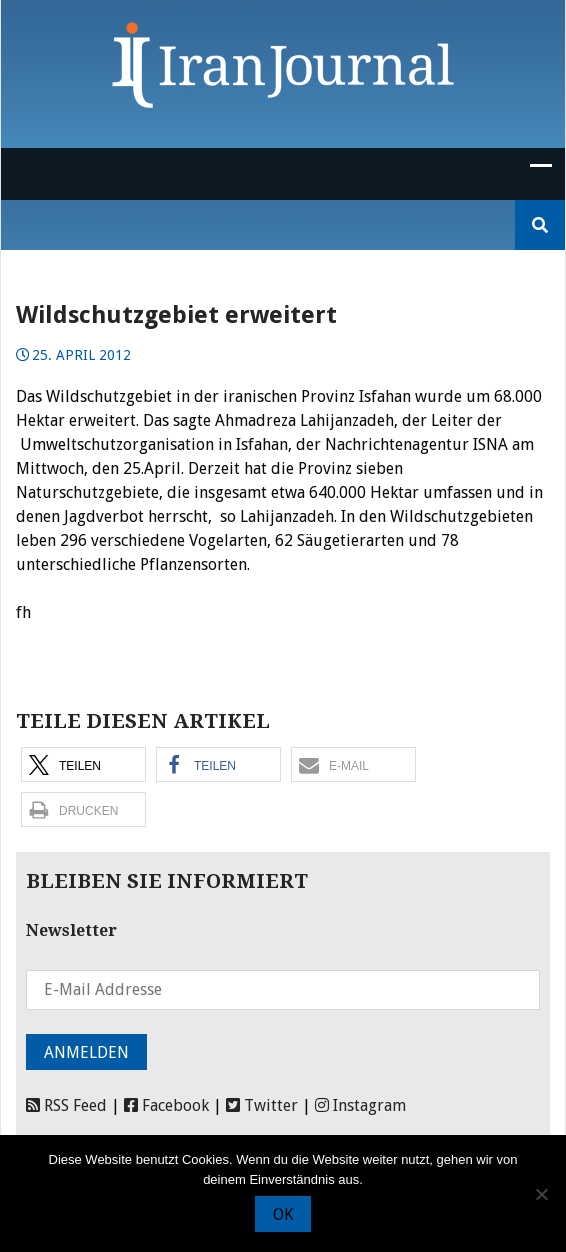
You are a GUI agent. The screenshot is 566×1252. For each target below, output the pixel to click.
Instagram (360, 1105)
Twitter (262, 1105)
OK (283, 1214)
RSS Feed (66, 1105)
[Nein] (541, 1194)
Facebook (166, 1105)
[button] (83, 764)
